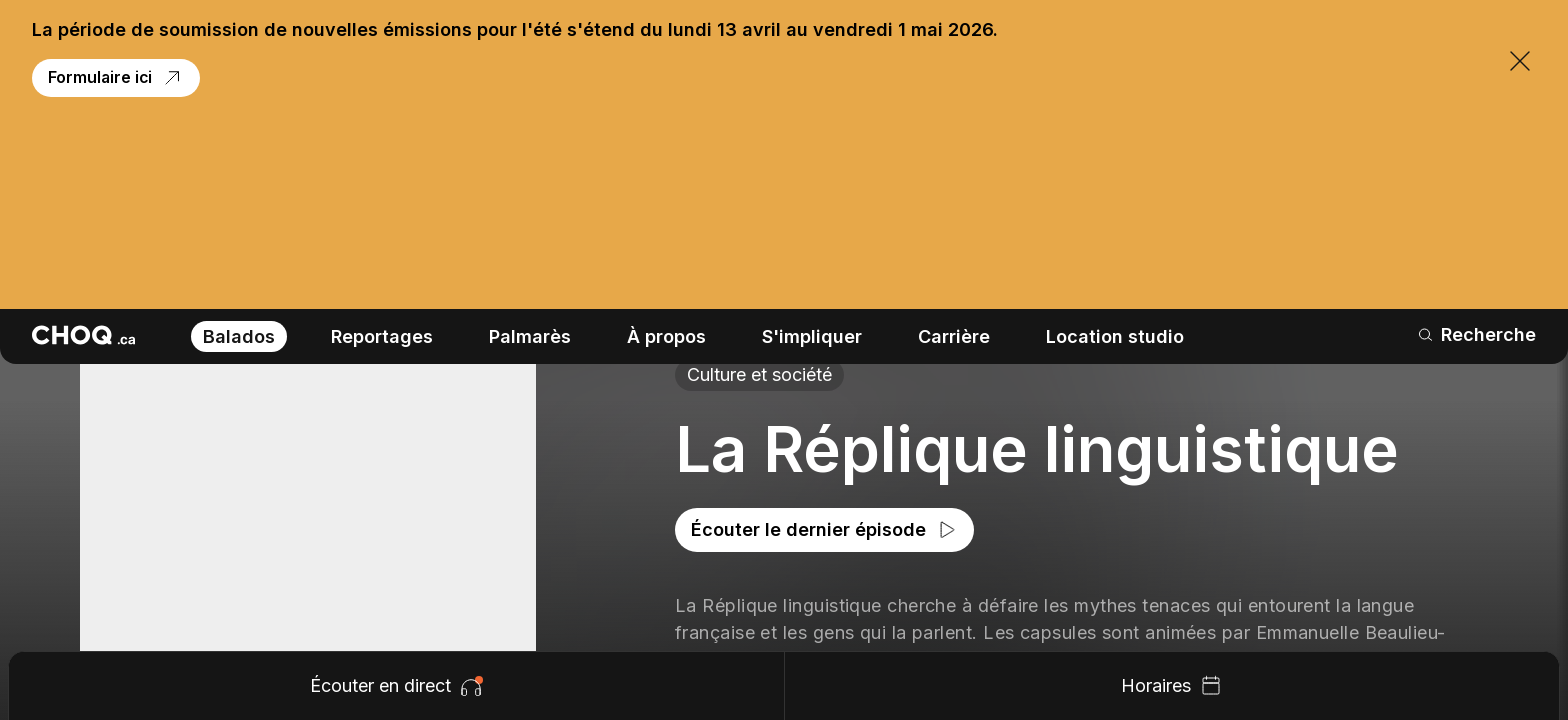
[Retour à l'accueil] (83, 147)
